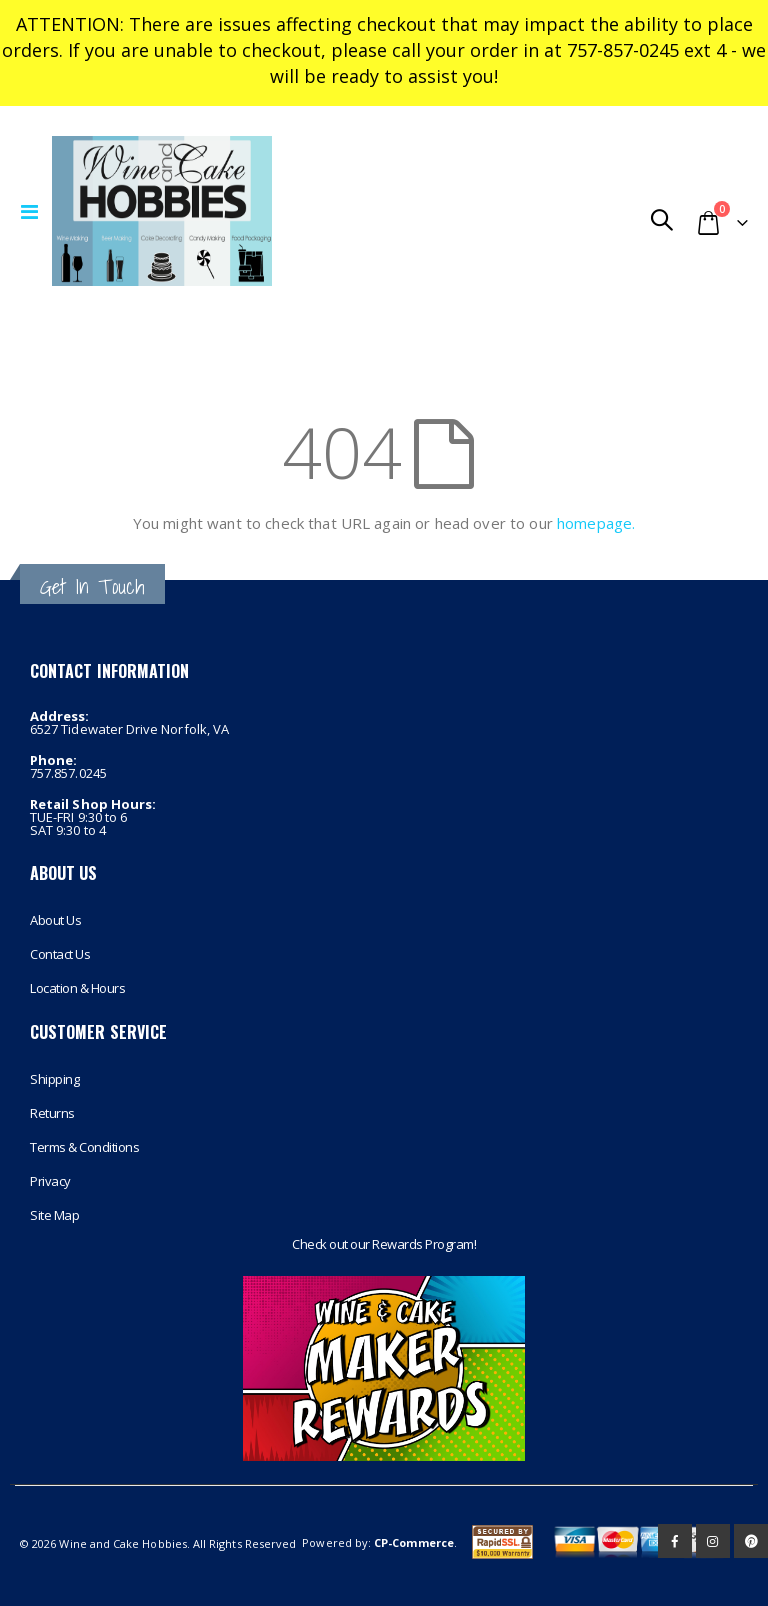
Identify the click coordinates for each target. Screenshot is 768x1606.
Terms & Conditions (84, 1147)
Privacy (50, 1181)
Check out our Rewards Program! (384, 1244)
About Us (55, 920)
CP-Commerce (414, 1542)
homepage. (596, 523)
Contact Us (60, 954)
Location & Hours (77, 988)
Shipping (54, 1079)
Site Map (54, 1215)
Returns (52, 1113)
